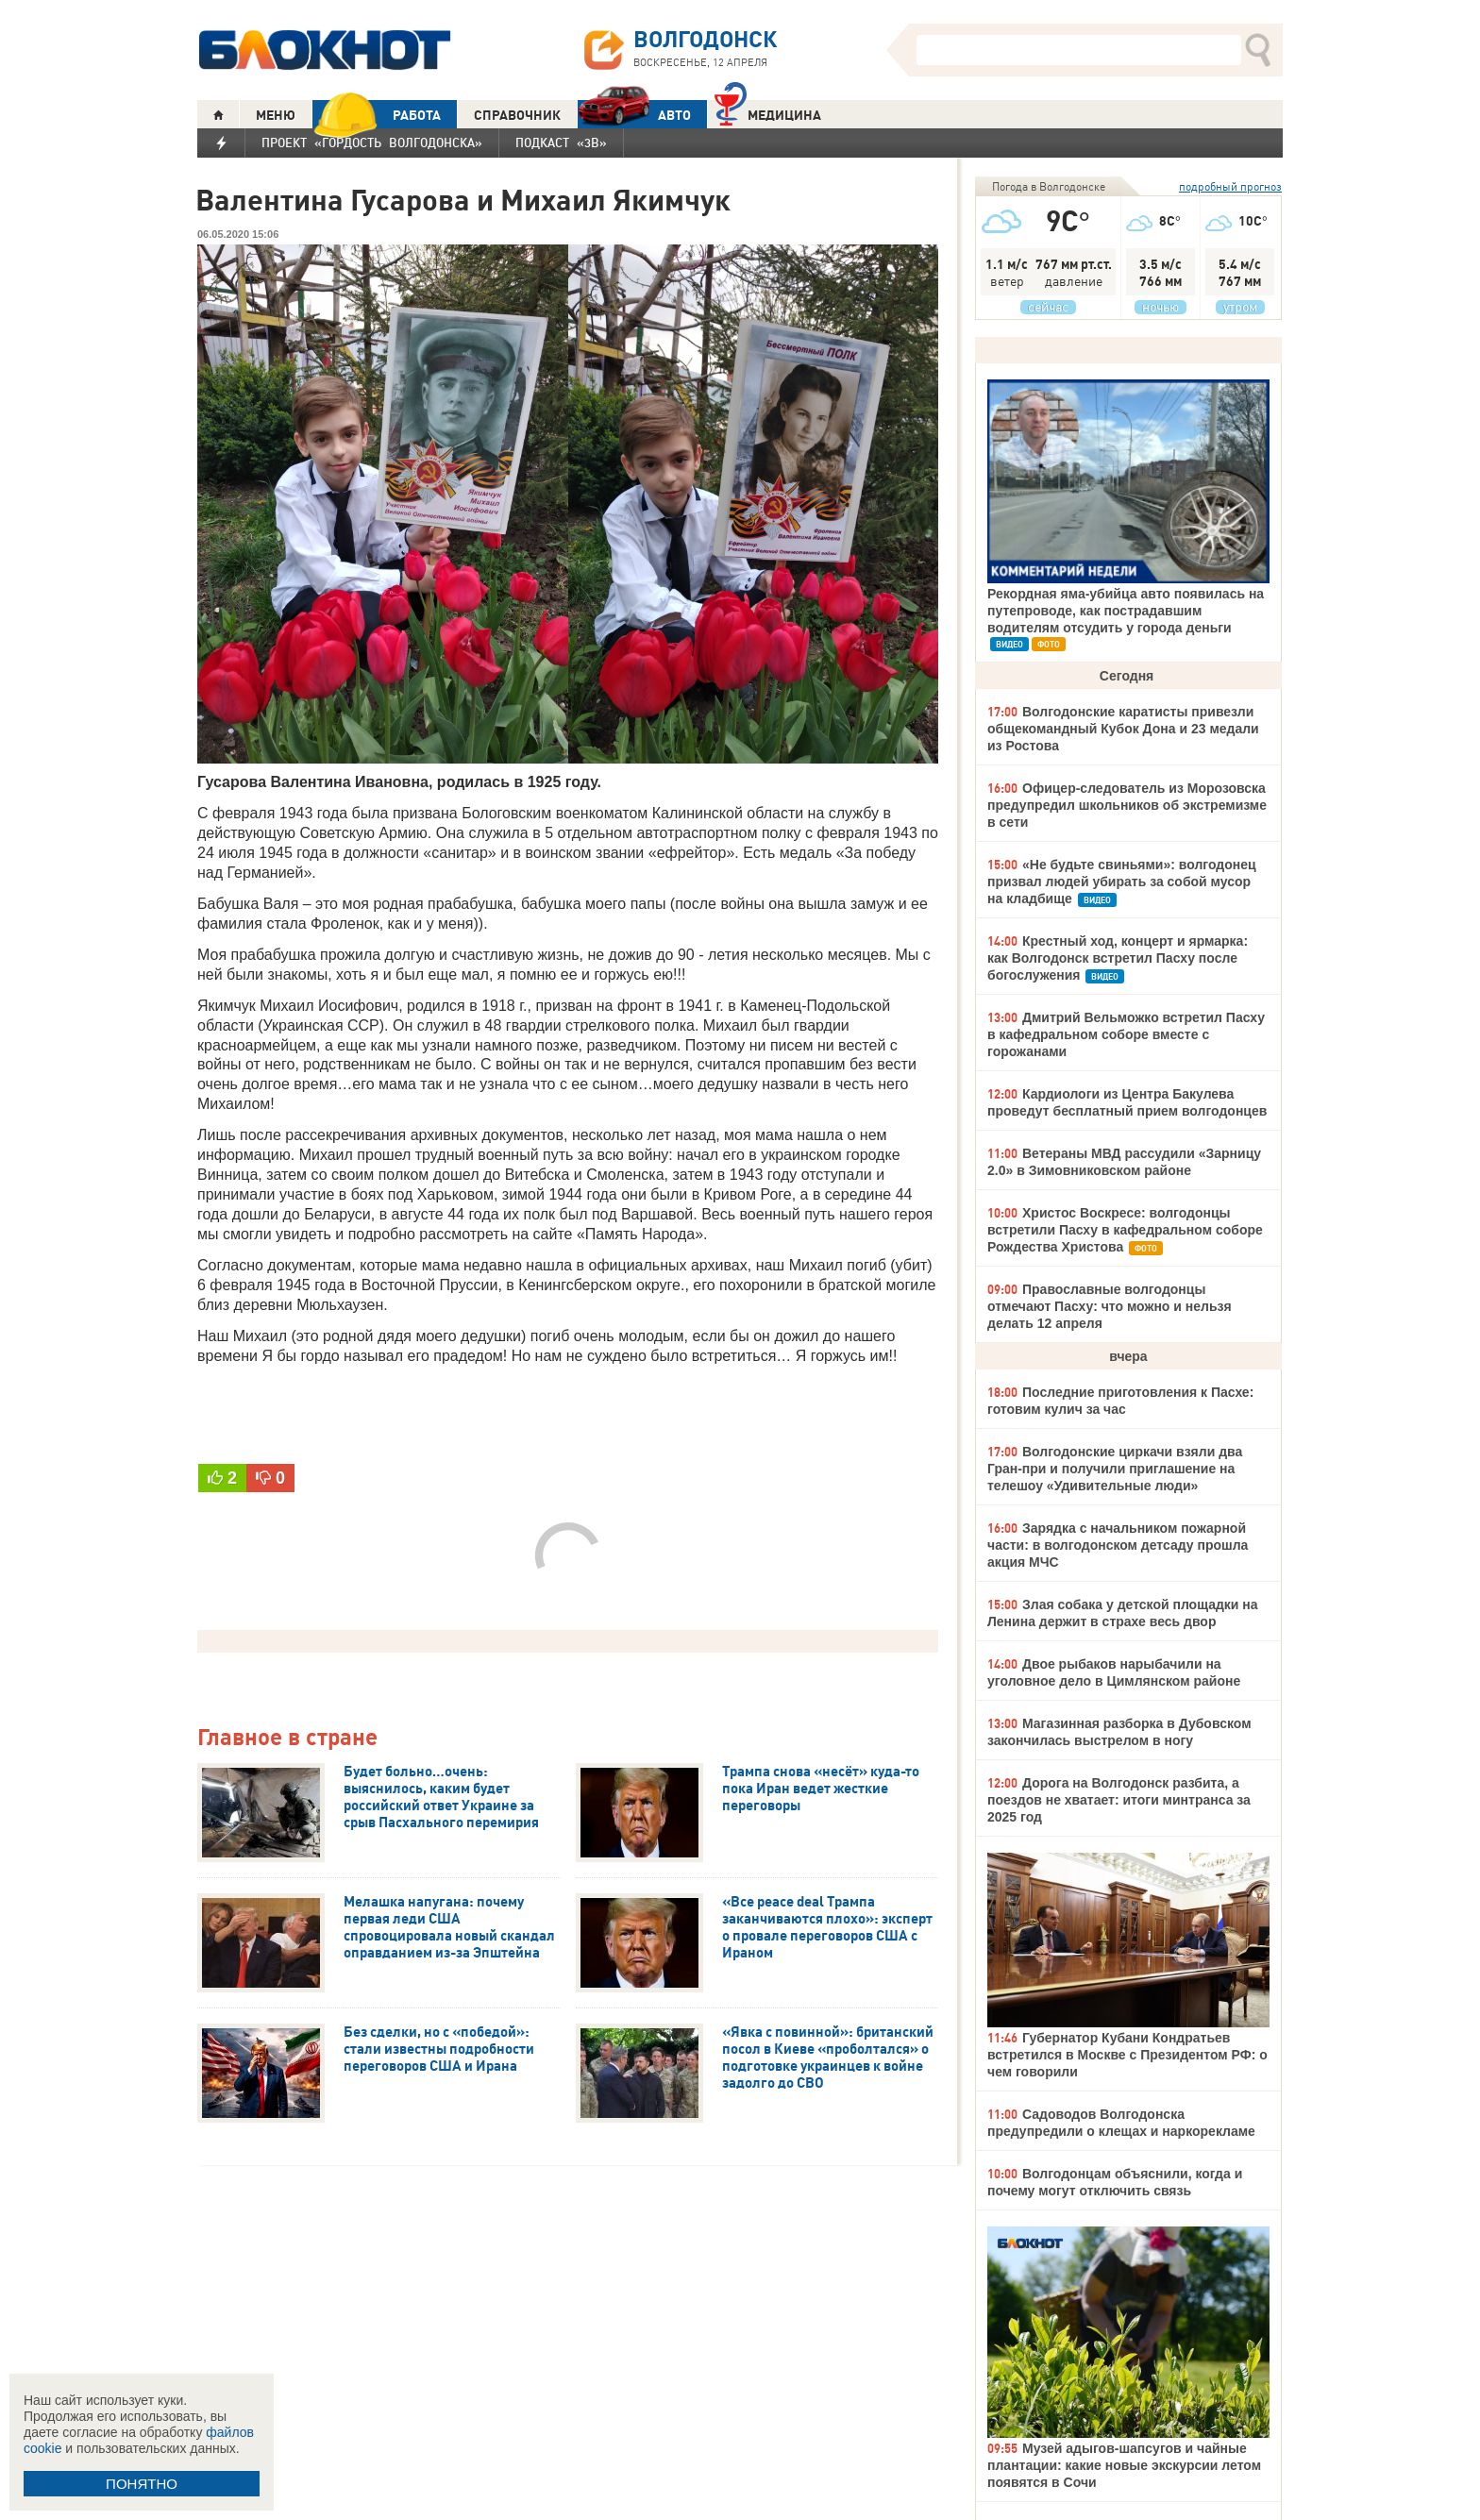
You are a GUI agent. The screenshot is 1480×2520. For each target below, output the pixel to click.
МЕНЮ (275, 115)
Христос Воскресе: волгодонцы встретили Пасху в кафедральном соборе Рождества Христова (1125, 1229)
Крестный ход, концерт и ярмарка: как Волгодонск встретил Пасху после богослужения (1117, 958)
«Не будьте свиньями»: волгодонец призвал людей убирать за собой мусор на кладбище (1121, 881)
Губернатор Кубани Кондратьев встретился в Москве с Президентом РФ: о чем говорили (1127, 2054)
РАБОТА (376, 114)
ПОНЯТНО (141, 2484)
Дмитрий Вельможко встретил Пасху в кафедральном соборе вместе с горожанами (1126, 1034)
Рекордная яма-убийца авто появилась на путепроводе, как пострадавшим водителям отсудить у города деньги (1125, 610)
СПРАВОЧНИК (517, 115)
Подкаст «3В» (561, 142)
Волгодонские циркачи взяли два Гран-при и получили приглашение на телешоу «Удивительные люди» (1114, 1468)
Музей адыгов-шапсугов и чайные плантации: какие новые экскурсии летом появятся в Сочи (1124, 2465)
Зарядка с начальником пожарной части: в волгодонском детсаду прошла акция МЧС (1117, 1545)
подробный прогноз (1230, 186)
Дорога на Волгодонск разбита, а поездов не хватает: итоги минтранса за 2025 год (1119, 1799)
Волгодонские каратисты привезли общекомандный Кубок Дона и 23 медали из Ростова (1123, 728)
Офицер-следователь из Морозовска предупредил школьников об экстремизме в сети (1127, 805)
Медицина (768, 113)
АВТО (634, 114)
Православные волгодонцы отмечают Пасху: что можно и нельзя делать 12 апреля (1109, 1306)
